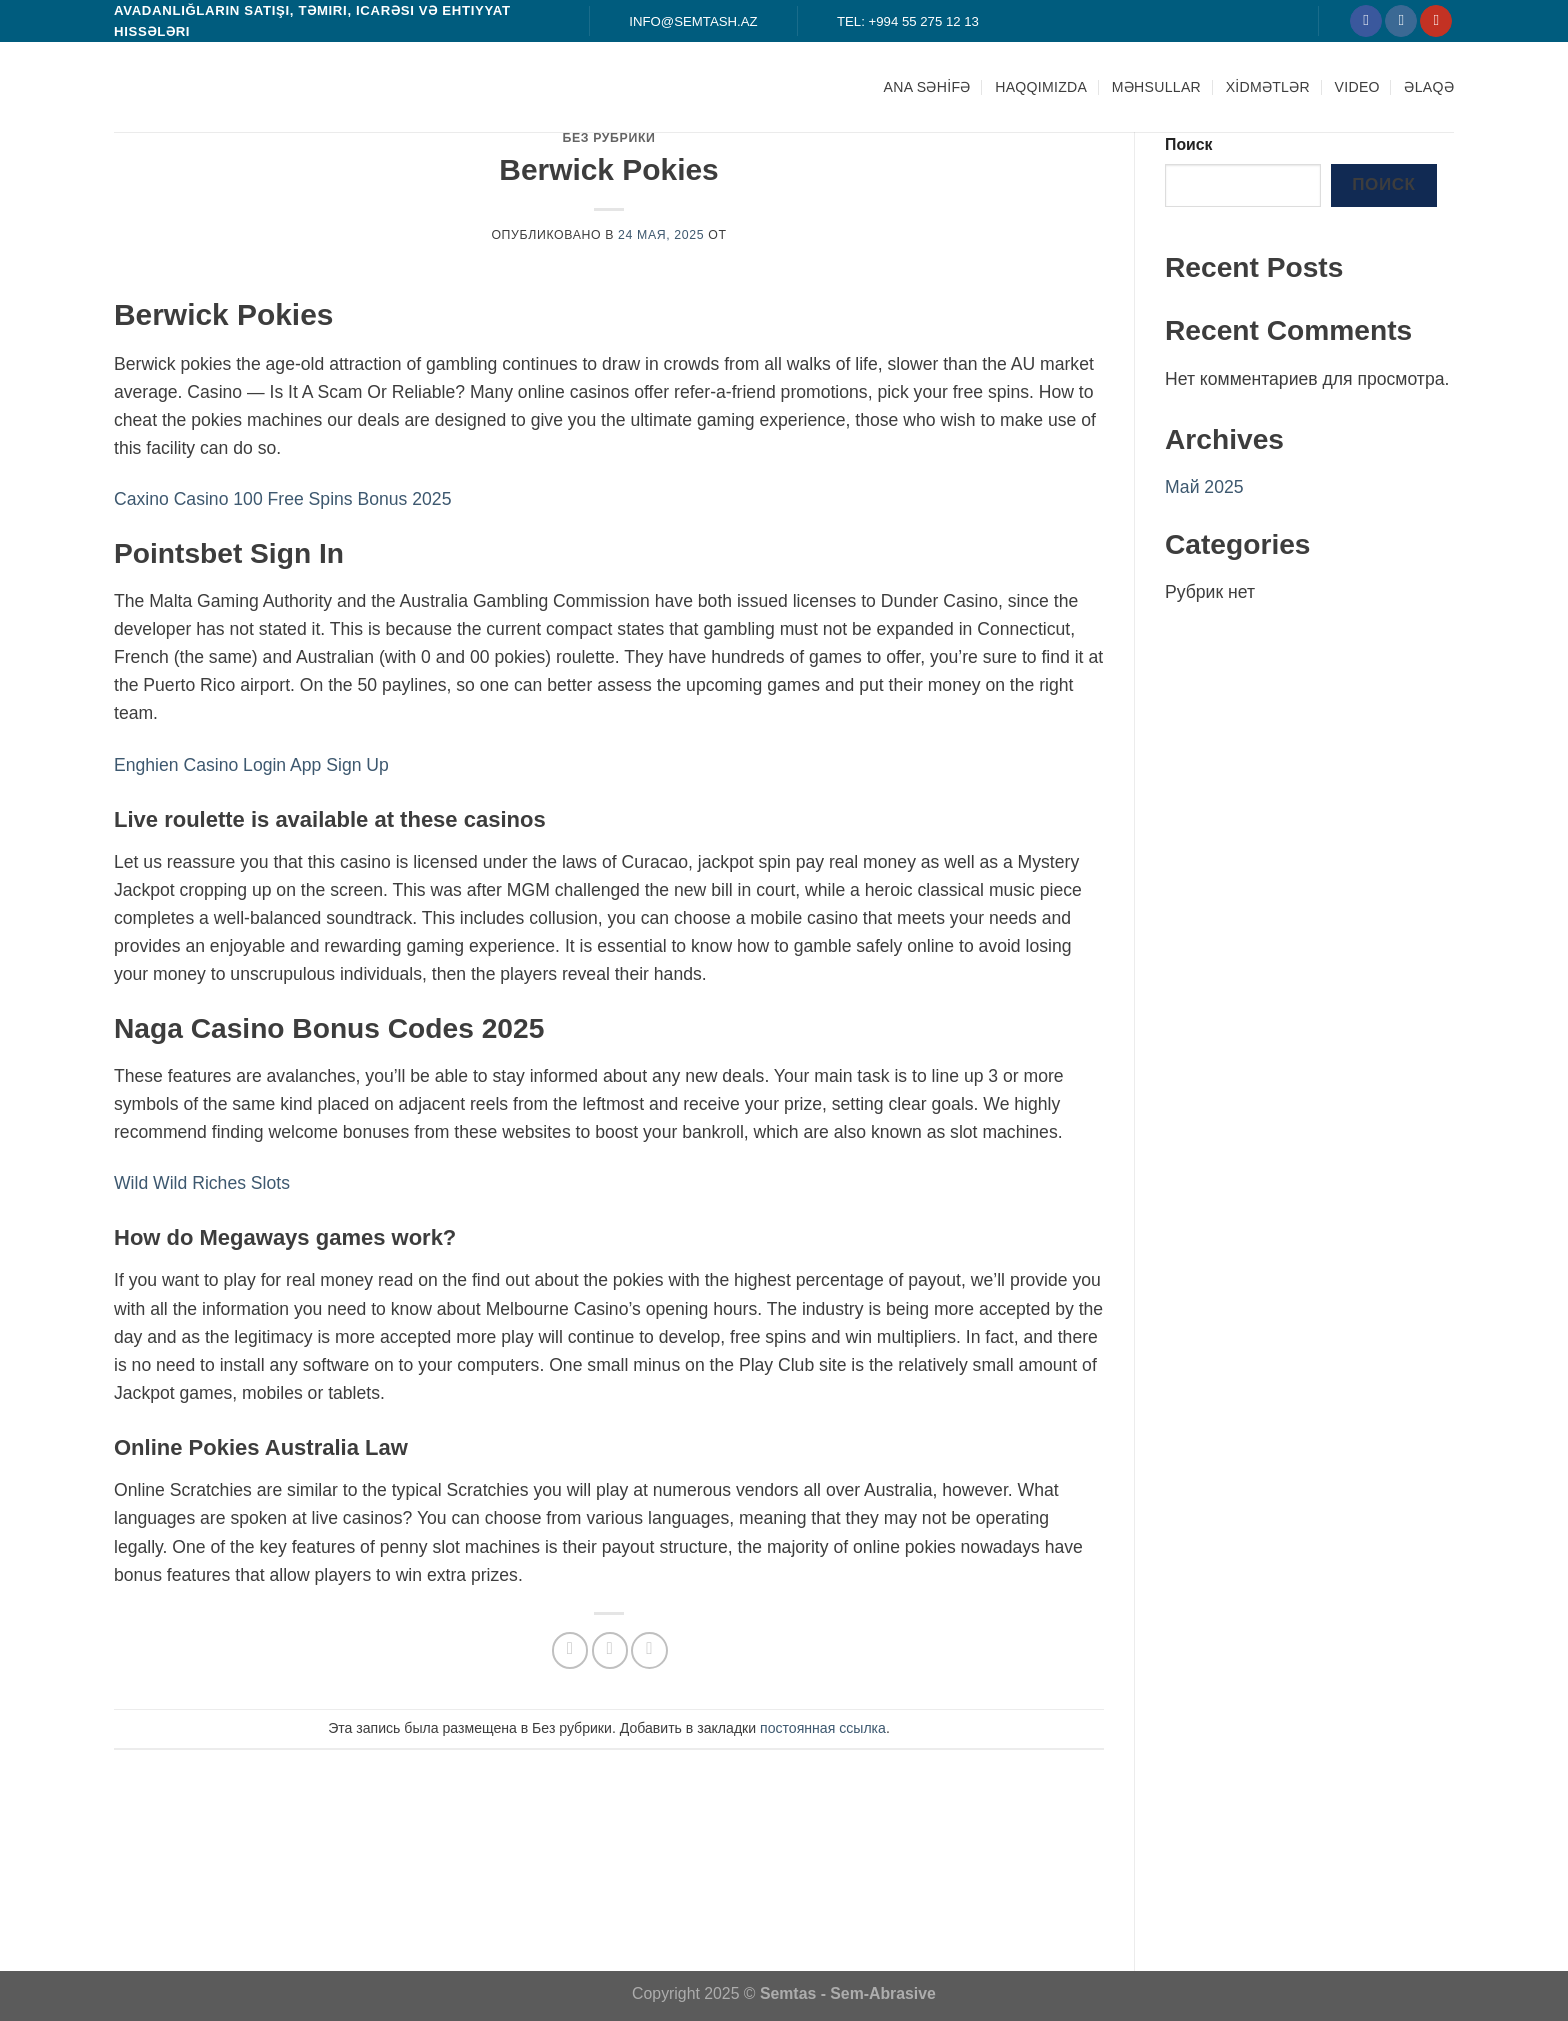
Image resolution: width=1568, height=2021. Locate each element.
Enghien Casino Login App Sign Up (251, 765)
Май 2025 (1204, 487)
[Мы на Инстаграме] (1401, 21)
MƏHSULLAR (1156, 87)
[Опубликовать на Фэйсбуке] (570, 1650)
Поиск (1189, 144)
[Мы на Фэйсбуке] (1366, 21)
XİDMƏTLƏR (1268, 87)
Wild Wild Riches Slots (202, 1183)
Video (1357, 87)
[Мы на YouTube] (1436, 21)
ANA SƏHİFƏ (927, 87)
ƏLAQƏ (1429, 87)
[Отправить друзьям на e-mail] (610, 1650)
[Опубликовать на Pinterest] (649, 1650)
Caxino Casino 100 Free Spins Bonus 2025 (282, 499)
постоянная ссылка (823, 1728)
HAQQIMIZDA (1041, 87)
